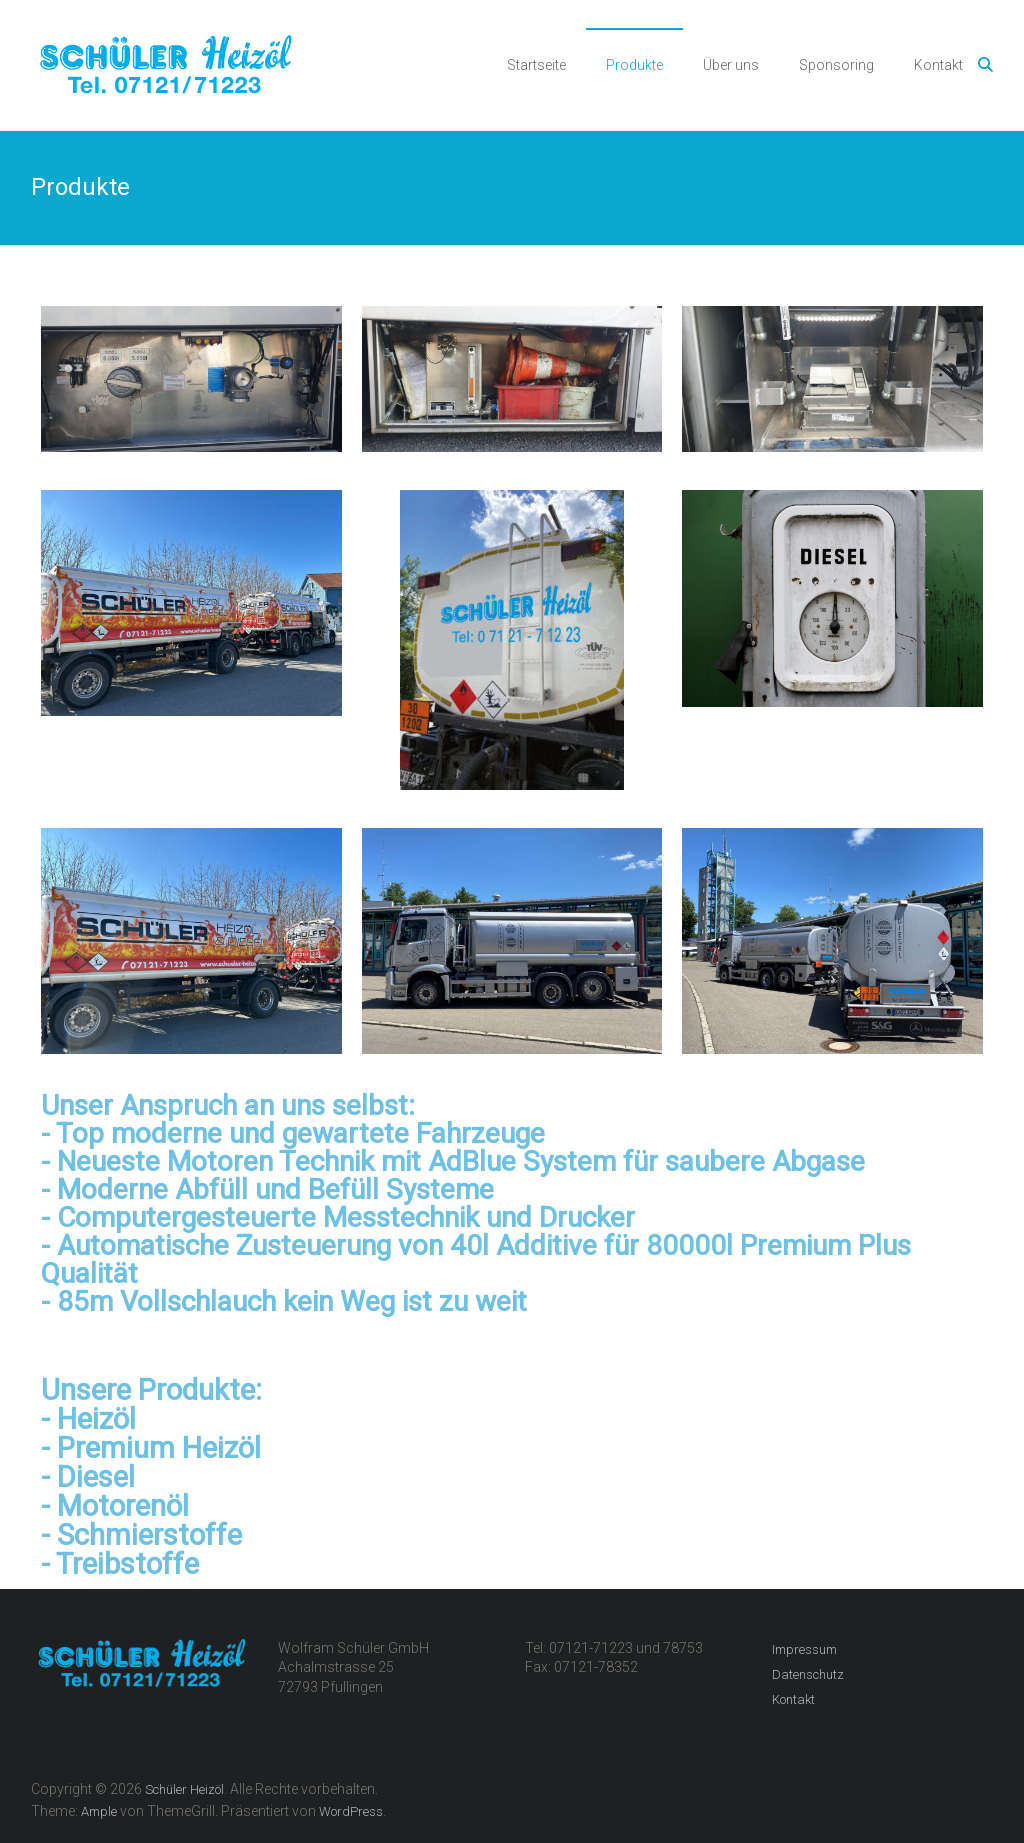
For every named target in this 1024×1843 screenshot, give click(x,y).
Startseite (536, 65)
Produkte (634, 65)
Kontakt (938, 65)
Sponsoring (836, 65)
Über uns (731, 65)
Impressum (804, 1649)
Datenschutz (808, 1674)
